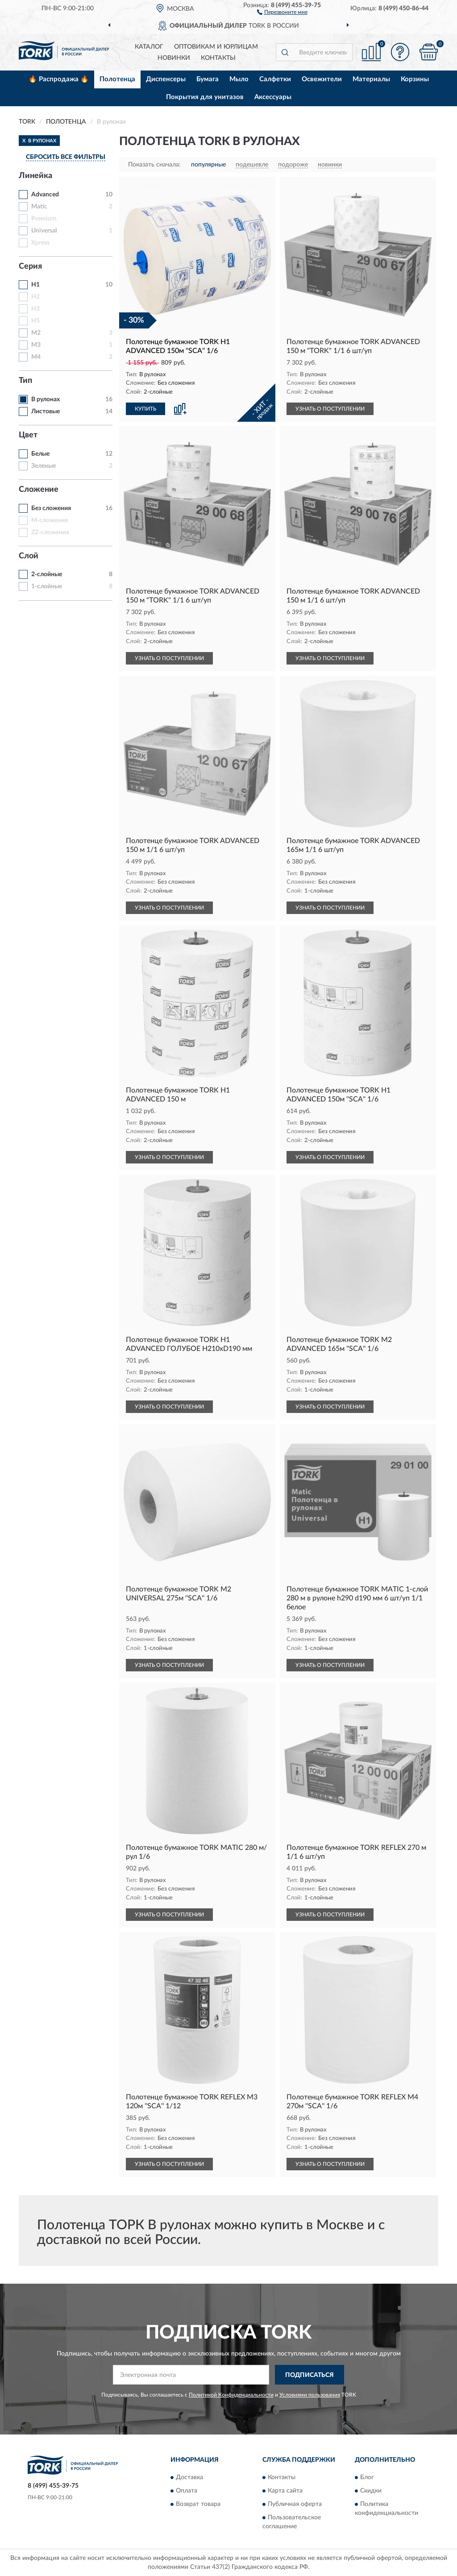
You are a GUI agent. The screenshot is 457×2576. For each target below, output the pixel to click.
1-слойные (46, 586)
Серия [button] (30, 266)
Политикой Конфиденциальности (231, 2394)
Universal (44, 231)
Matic (39, 207)
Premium (44, 219)
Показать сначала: (154, 165)
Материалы (371, 79)
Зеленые (43, 466)
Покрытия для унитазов (205, 97)
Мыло (239, 79)
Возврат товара (198, 2504)
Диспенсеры (166, 79)
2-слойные (46, 574)
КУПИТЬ (145, 408)
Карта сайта (285, 2491)
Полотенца (117, 79)
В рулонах (45, 399)
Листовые (45, 411)
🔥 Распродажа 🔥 (59, 79)
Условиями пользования (309, 2394)
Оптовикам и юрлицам (216, 47)
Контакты (218, 58)
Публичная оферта (295, 2504)
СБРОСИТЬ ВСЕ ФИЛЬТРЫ (65, 157)
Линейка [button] (35, 176)
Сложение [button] (38, 490)
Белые (40, 454)
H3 (35, 309)
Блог (367, 2477)
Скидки (371, 2491)
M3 (36, 345)
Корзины (415, 79)
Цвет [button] (28, 435)
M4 (36, 357)
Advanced (45, 194)
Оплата (186, 2491)
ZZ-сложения (50, 532)
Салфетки (275, 79)
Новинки (174, 58)
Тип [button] (25, 381)
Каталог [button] (149, 47)
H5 (35, 321)
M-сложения (49, 520)
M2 (36, 333)
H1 (35, 285)
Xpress (40, 243)
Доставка (189, 2477)
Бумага (207, 79)
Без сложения (51, 508)
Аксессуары (272, 97)
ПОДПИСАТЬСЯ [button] (309, 2375)
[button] (282, 11)
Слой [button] (28, 556)
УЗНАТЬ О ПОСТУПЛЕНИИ (330, 408)
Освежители (322, 79)
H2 (35, 297)
